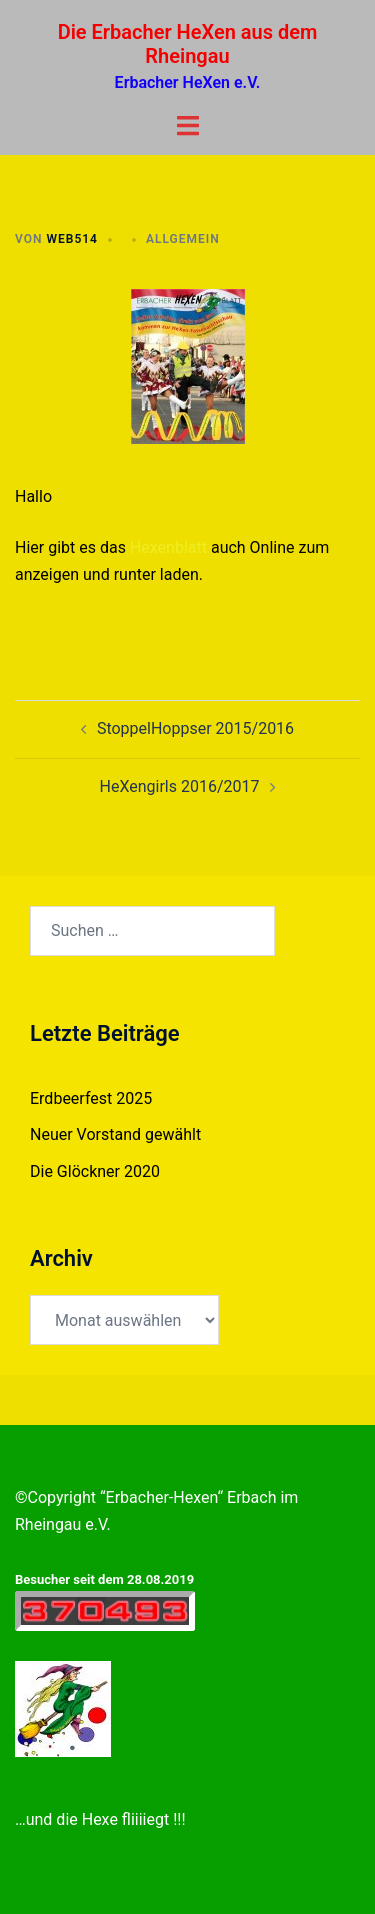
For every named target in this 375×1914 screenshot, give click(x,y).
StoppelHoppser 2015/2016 (195, 728)
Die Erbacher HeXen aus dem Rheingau (188, 44)
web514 (72, 239)
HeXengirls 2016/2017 (180, 786)
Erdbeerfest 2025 (91, 1098)
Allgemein (183, 239)
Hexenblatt (168, 547)
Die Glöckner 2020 (95, 1171)
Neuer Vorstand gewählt (115, 1134)
